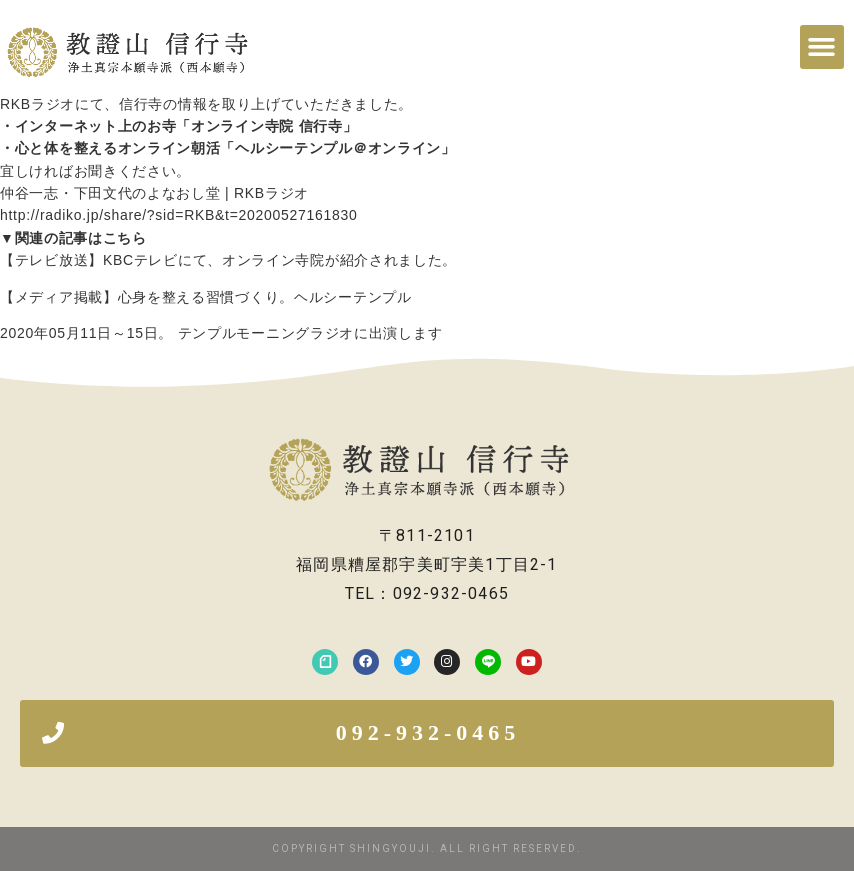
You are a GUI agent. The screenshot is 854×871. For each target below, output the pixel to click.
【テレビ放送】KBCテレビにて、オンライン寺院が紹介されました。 (228, 260)
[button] (822, 47)
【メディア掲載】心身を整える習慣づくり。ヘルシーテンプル (206, 297)
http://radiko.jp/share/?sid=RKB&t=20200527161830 (178, 215)
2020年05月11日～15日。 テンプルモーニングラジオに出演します (221, 333)
